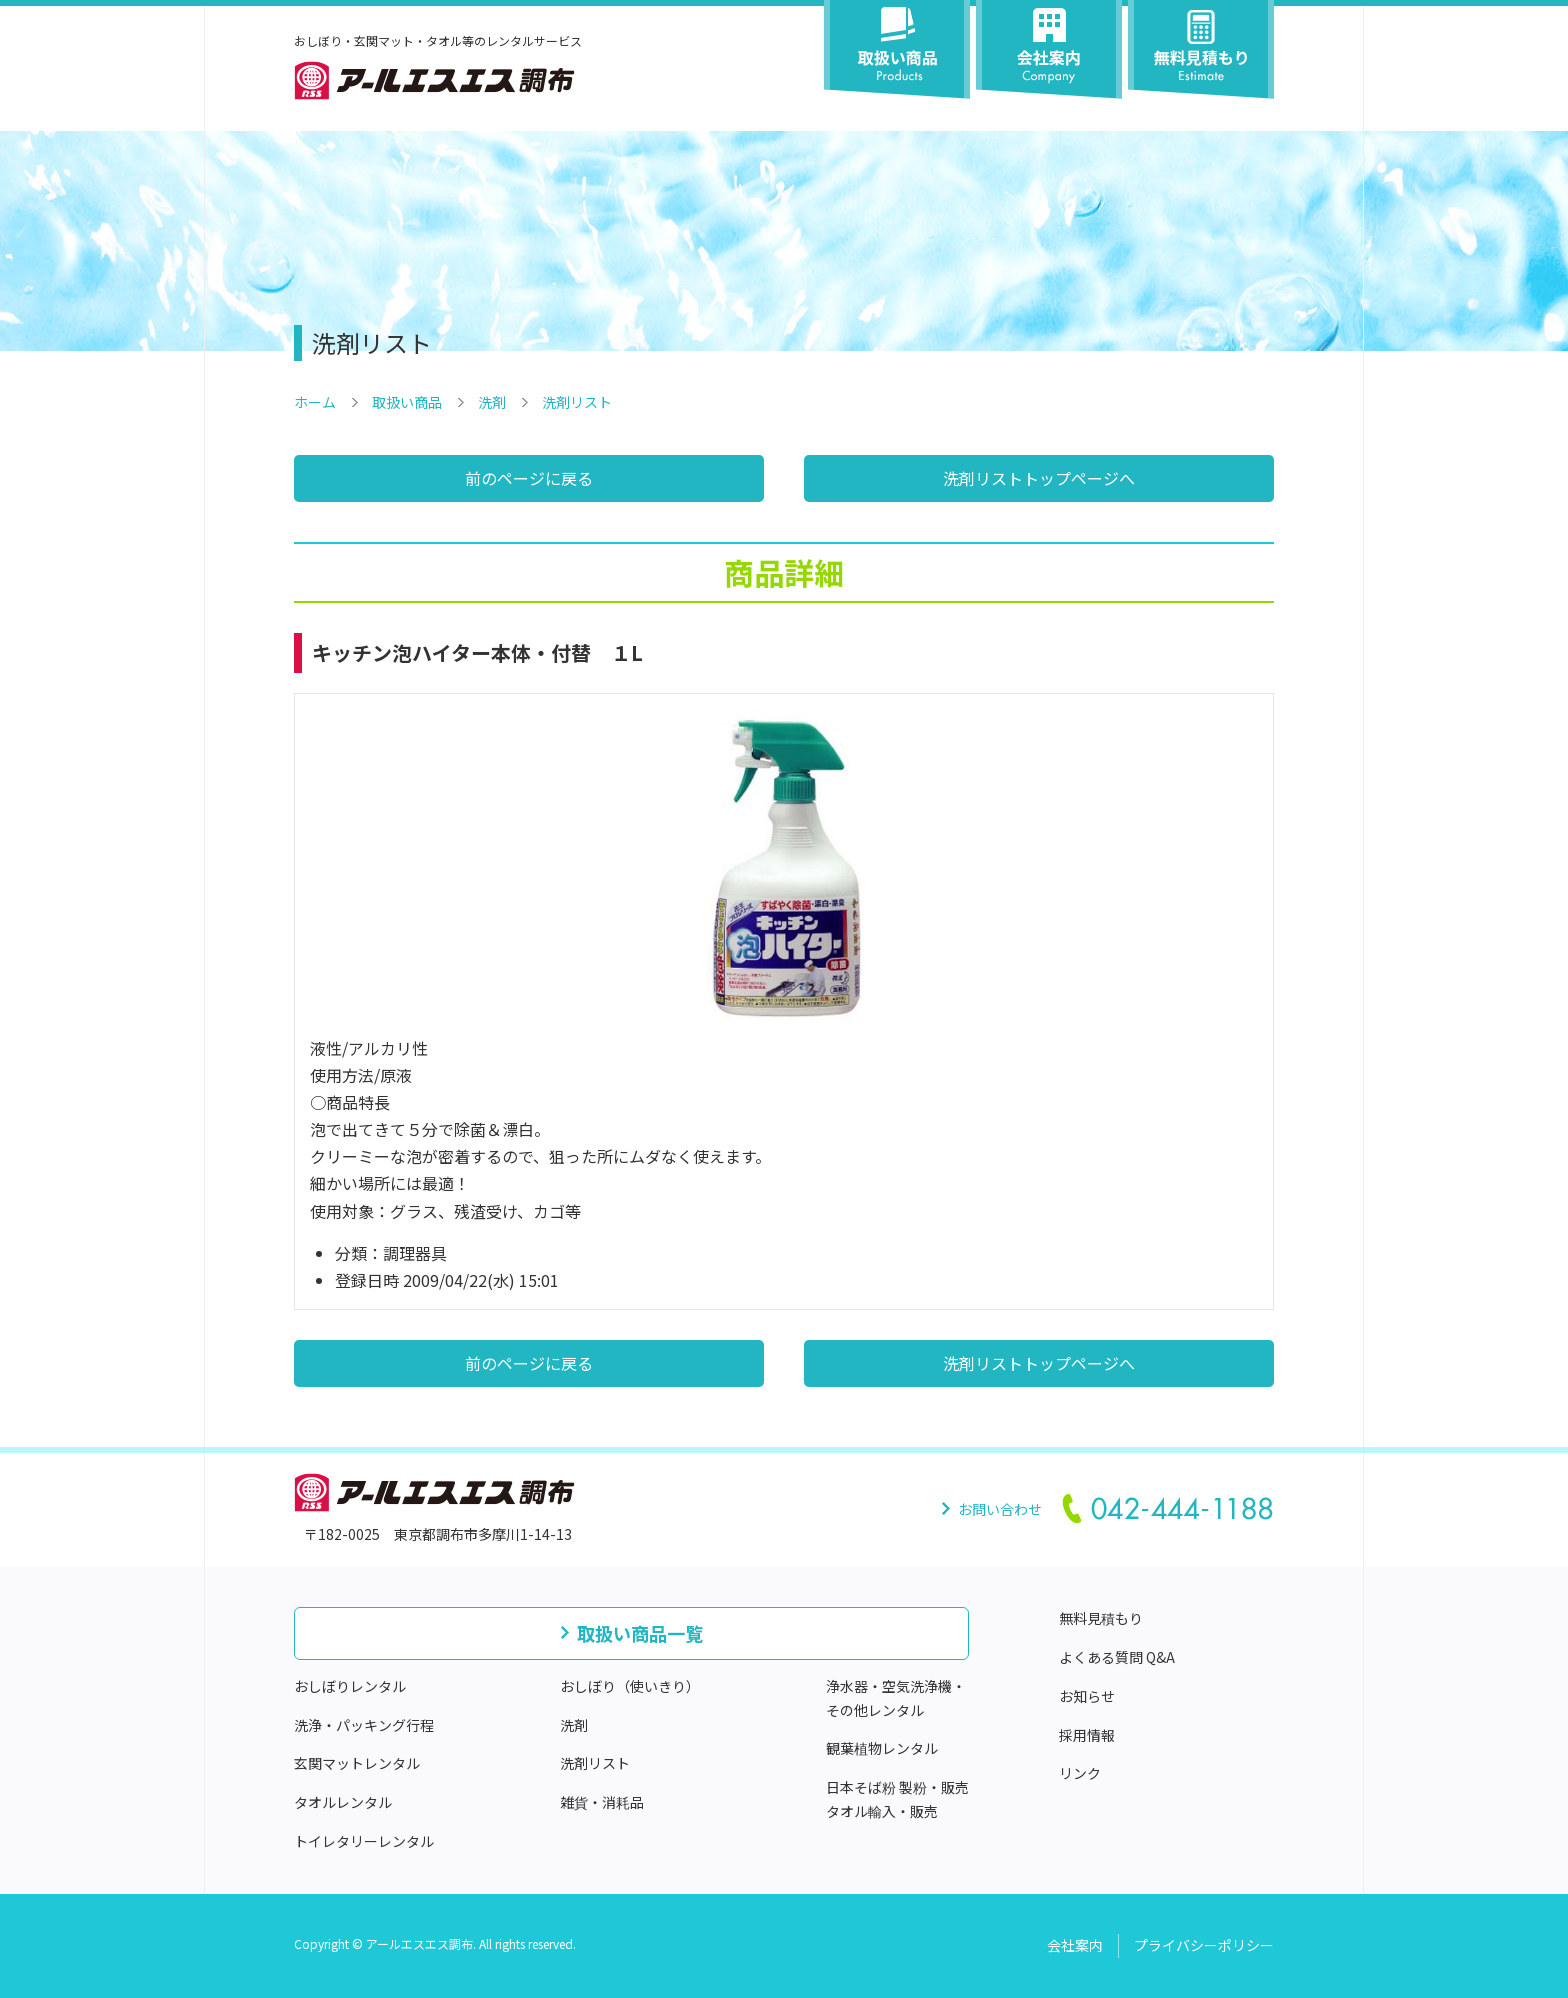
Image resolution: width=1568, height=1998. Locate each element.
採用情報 (1087, 1735)
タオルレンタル (343, 1802)
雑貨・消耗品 (602, 1802)
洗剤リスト (577, 402)
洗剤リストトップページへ (1039, 478)
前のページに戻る (529, 478)
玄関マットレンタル (357, 1763)
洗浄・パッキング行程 (364, 1725)
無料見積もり (1101, 1618)
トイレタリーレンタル (364, 1841)
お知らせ (1087, 1696)
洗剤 (492, 402)
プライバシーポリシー (1204, 1945)
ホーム (315, 402)
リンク (1080, 1773)
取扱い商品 (407, 402)
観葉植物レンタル (882, 1748)
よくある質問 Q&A (1117, 1657)
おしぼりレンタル (350, 1686)
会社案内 (1075, 1945)
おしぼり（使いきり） (630, 1686)
